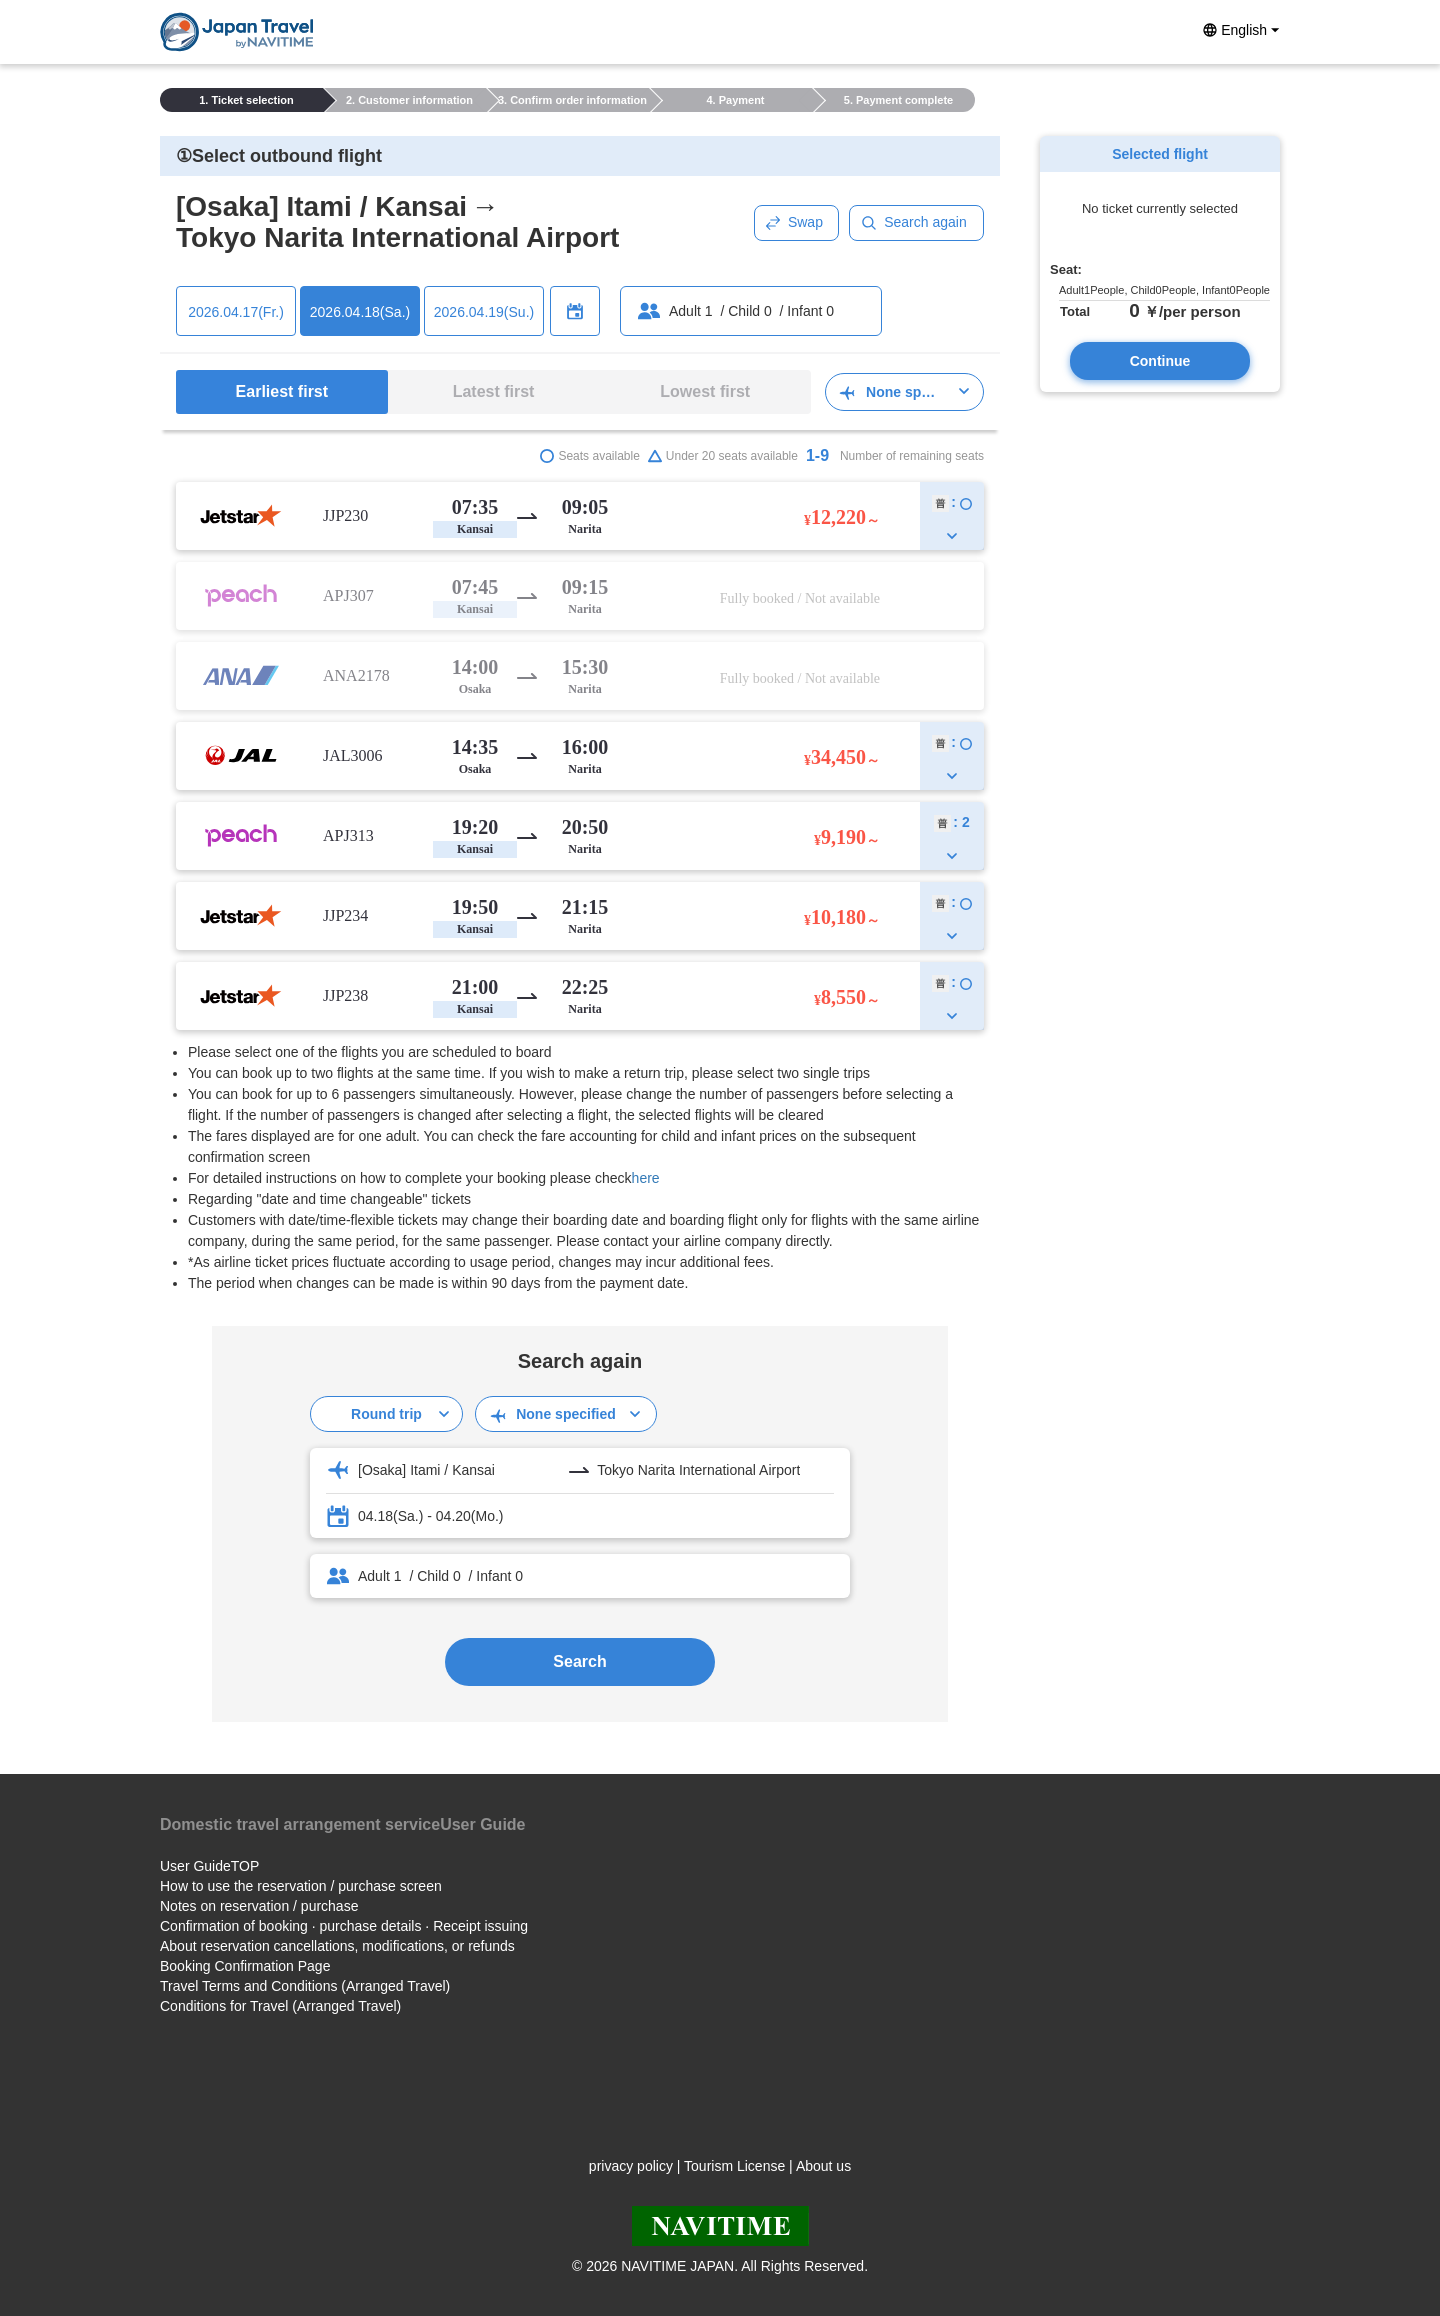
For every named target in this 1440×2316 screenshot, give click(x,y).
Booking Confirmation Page (245, 1966)
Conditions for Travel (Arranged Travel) (280, 2006)
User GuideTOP (209, 1866)
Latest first (494, 391)
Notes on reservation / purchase (259, 1906)
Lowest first (705, 391)
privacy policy (631, 2166)
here (646, 1178)
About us (823, 2166)
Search (579, 1661)
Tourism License (734, 2166)
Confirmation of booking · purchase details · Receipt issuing (344, 1926)
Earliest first (282, 391)
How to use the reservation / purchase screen (301, 1886)
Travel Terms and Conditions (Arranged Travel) (305, 1986)
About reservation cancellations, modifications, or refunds (337, 1946)
